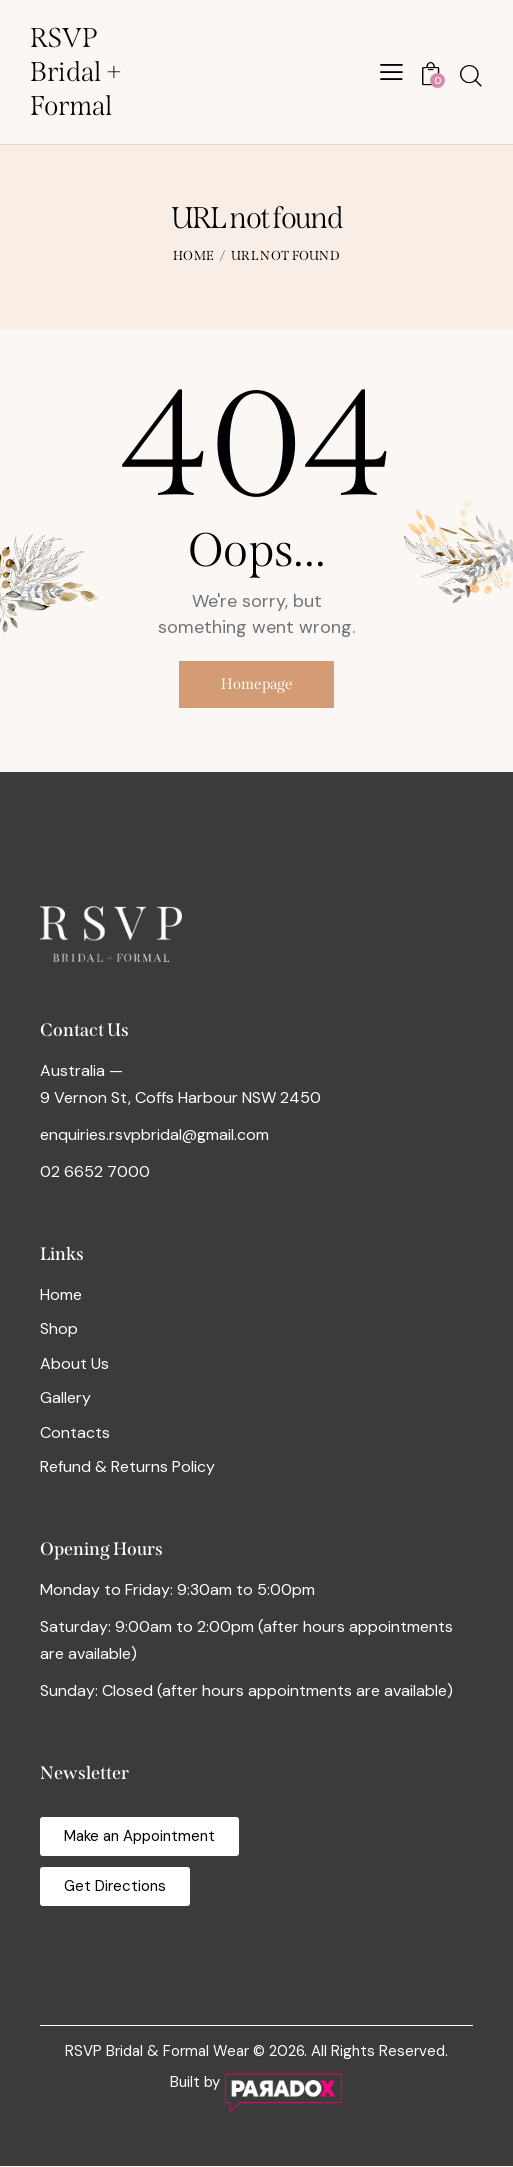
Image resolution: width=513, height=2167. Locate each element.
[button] (391, 71)
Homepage (257, 685)
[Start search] (471, 75)
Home (193, 255)
